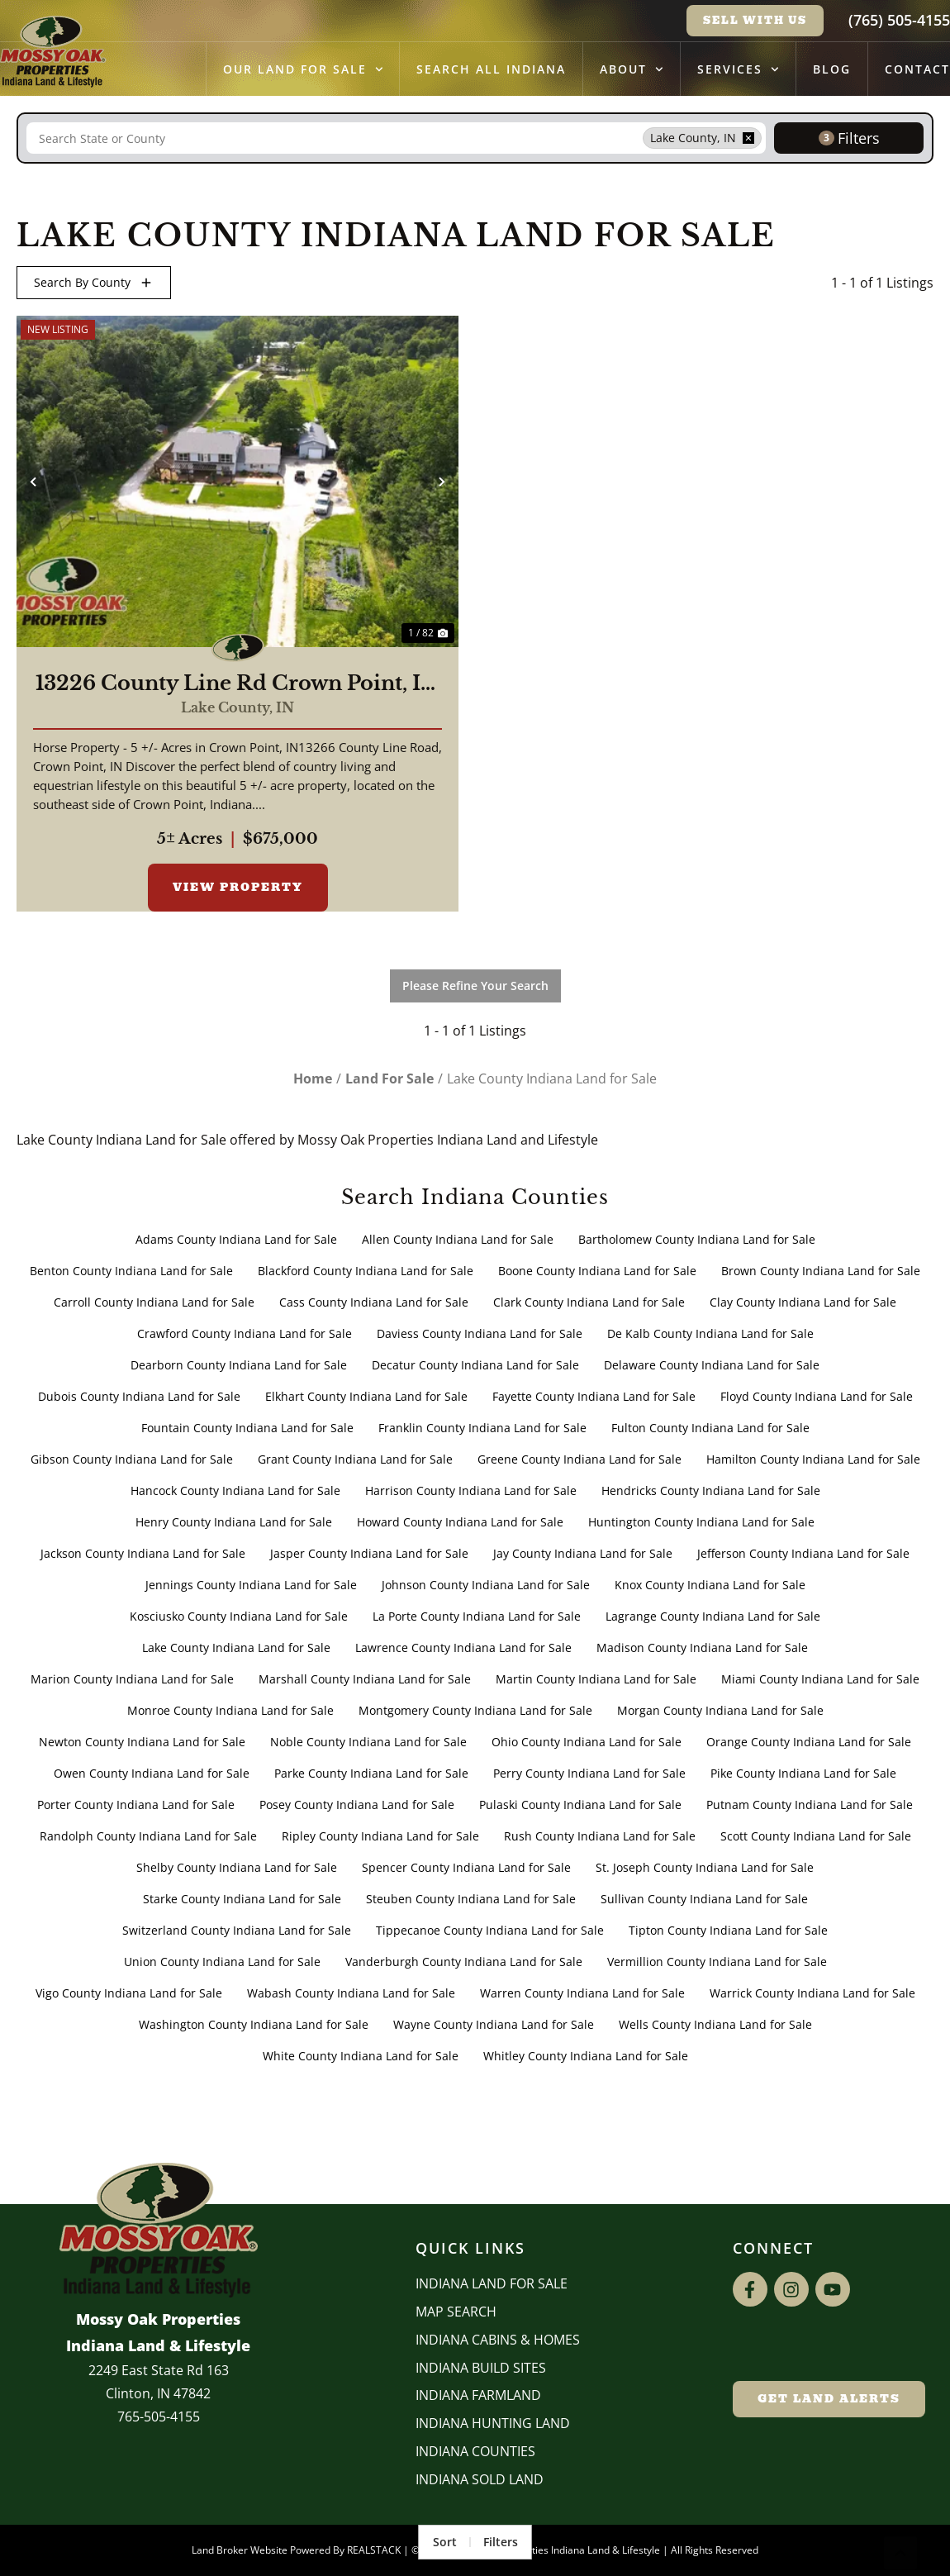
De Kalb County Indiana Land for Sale (710, 1333)
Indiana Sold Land (480, 2479)
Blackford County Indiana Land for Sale (365, 1270)
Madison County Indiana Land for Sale (702, 1647)
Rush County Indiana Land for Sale (600, 1836)
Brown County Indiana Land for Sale (820, 1270)
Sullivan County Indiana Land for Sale (704, 1899)
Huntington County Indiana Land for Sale (701, 1522)
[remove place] (748, 138)
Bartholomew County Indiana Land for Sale (696, 1239)
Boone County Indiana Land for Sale (597, 1270)
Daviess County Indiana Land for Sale (479, 1333)
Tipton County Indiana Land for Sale (728, 1930)
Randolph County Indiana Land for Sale (148, 1836)
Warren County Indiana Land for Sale (582, 1993)
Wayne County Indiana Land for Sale (493, 2024)
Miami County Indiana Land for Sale (820, 1679)
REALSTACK (374, 2550)
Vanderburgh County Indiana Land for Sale (463, 1961)
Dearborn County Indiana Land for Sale (239, 1365)
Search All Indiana (491, 69)
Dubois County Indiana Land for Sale (139, 1396)
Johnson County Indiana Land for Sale (486, 1585)
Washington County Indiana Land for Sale (253, 2024)
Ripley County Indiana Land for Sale (380, 1836)
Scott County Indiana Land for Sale (815, 1836)
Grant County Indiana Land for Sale (355, 1459)
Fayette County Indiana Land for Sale (594, 1396)
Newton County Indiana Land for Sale (142, 1742)
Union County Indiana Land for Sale (222, 1961)
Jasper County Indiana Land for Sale (369, 1553)
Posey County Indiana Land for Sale (356, 1804)
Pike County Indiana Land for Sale (803, 1773)
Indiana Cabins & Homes (498, 2340)
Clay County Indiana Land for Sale (803, 1302)
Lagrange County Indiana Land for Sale (713, 1616)
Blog (832, 69)
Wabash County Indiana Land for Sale (351, 1993)
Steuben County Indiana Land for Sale (471, 1899)
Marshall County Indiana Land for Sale (365, 1679)
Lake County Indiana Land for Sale (236, 1647)
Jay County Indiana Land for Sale (582, 1553)
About (631, 69)
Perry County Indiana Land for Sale (589, 1773)
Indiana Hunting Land (493, 2423)
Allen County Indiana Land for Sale (457, 1239)
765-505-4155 (158, 2416)
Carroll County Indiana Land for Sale (154, 1302)
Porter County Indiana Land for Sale (136, 1804)
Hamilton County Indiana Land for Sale (813, 1459)
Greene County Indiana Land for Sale (579, 1459)
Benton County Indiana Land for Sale (131, 1270)
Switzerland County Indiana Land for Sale (236, 1930)
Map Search (456, 2311)
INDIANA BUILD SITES (481, 2368)
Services (738, 69)
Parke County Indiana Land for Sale (371, 1773)
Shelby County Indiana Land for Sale (236, 1867)
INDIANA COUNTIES (475, 2451)
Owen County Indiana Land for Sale (151, 1773)
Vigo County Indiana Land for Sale (129, 1993)
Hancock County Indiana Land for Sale (235, 1490)
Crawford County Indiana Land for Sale (244, 1333)
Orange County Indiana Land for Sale (808, 1742)
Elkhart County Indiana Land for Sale (366, 1396)
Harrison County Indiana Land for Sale (471, 1490)
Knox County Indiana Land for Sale (710, 1585)
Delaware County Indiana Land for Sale (711, 1365)
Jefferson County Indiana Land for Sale (803, 1553)
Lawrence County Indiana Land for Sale (463, 1647)
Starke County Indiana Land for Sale (242, 1899)
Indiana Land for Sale (492, 2283)
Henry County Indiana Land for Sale (233, 1522)
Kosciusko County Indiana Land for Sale (239, 1616)
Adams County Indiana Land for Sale (236, 1239)
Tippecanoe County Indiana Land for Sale (490, 1930)
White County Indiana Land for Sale (360, 2056)
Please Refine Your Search (475, 985)
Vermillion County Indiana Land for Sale (717, 1961)
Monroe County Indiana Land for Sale (230, 1710)
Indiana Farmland (478, 2395)
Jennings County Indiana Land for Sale (251, 1585)
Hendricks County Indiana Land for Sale (710, 1490)
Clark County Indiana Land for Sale (589, 1302)
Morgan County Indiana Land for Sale (720, 1710)
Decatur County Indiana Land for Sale (475, 1365)
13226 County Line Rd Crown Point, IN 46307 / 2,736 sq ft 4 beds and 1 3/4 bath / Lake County (237, 683)
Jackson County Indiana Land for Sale (142, 1553)
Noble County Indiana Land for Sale (368, 1742)
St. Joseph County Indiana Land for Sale (705, 1867)
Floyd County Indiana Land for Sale (816, 1396)
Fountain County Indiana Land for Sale (247, 1428)
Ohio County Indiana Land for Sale (587, 1742)
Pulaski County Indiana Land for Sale (580, 1804)
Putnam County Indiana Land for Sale (809, 1804)
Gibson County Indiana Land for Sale (132, 1459)
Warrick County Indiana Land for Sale (812, 1993)
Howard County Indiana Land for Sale (460, 1522)
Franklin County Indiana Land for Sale (482, 1428)
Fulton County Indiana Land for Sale (710, 1428)
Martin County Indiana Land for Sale (596, 1679)
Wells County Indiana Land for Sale (715, 2024)
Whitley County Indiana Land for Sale (585, 2056)
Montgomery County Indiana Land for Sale (475, 1710)
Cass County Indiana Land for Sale (373, 1302)
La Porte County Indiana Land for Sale (477, 1616)
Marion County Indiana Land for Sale (132, 1679)
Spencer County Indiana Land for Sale (466, 1867)
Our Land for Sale (303, 69)
